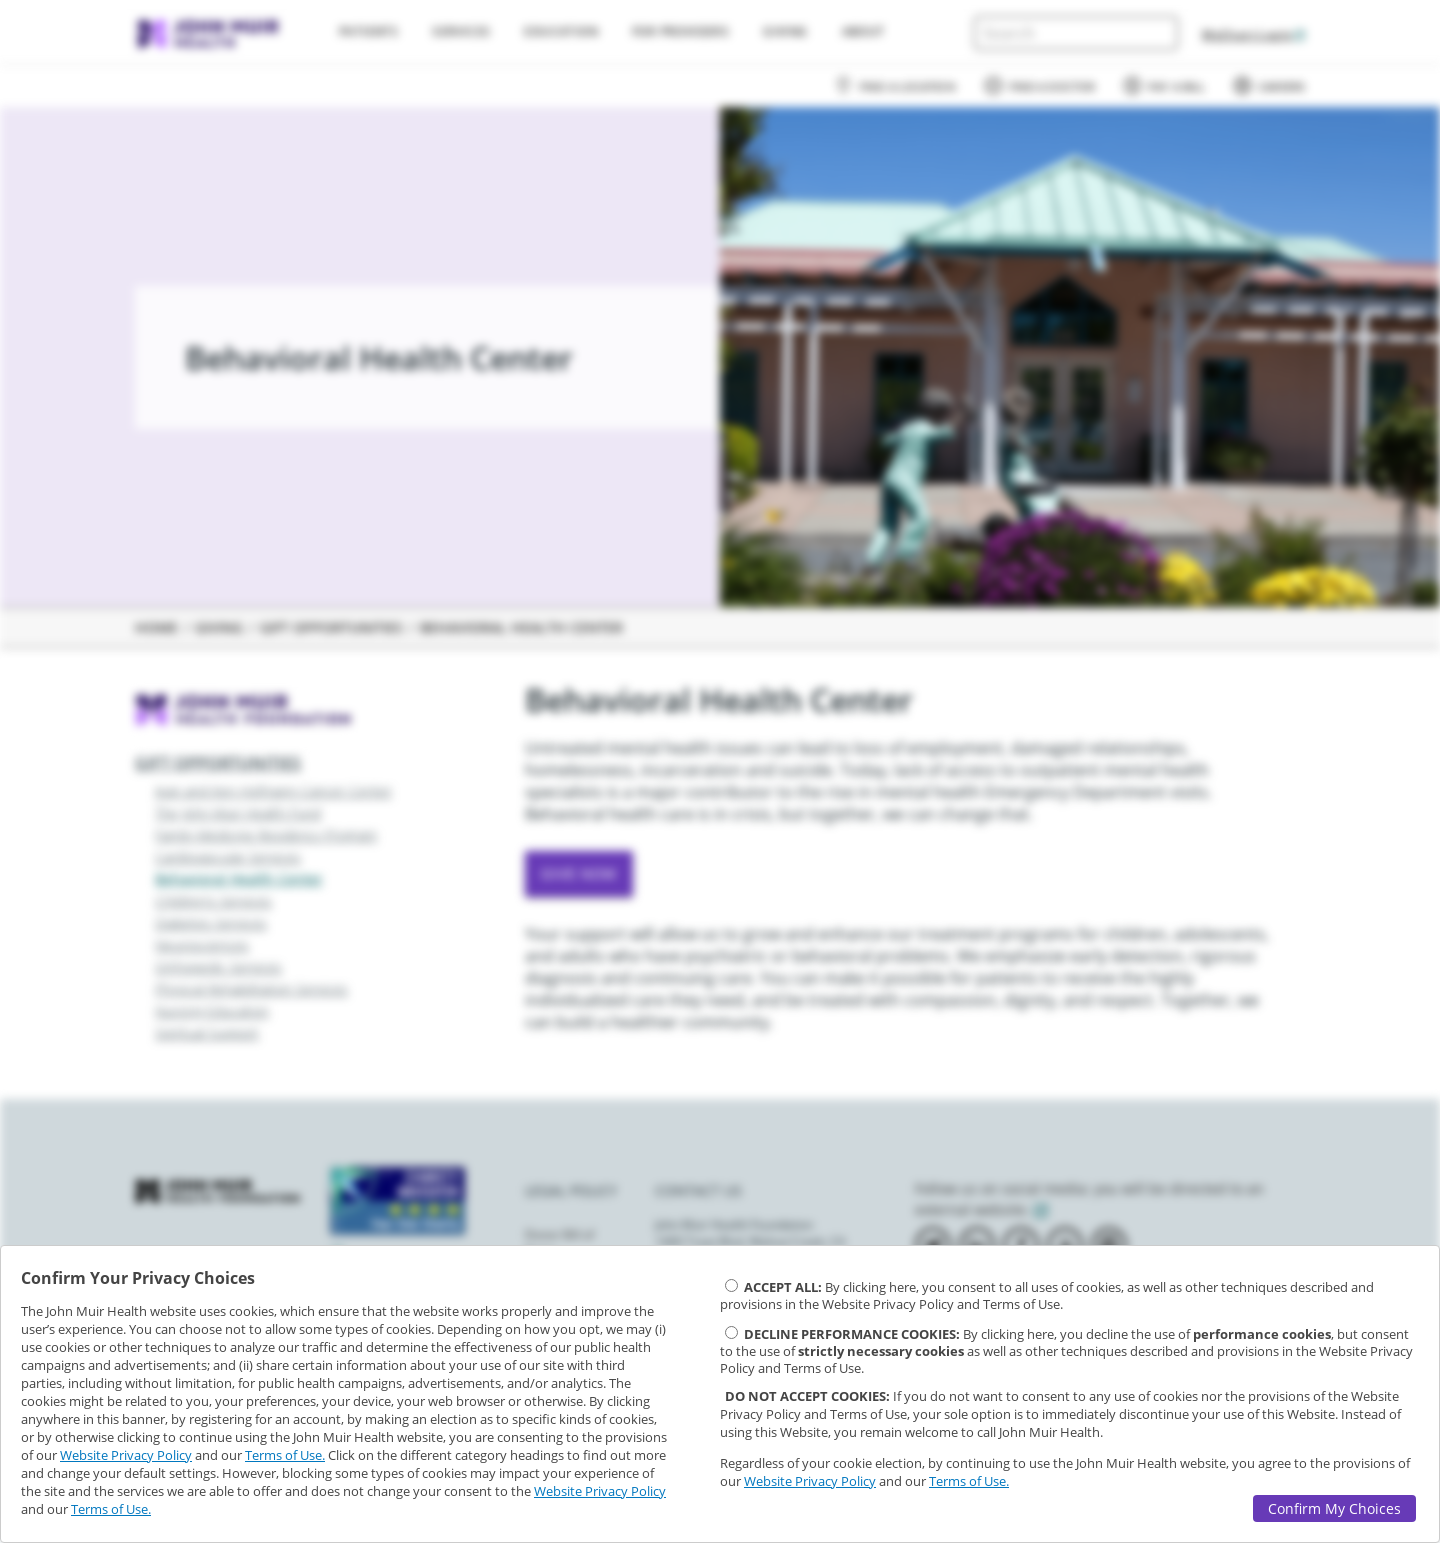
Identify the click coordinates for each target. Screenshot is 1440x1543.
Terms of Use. (285, 1455)
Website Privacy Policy (126, 1455)
